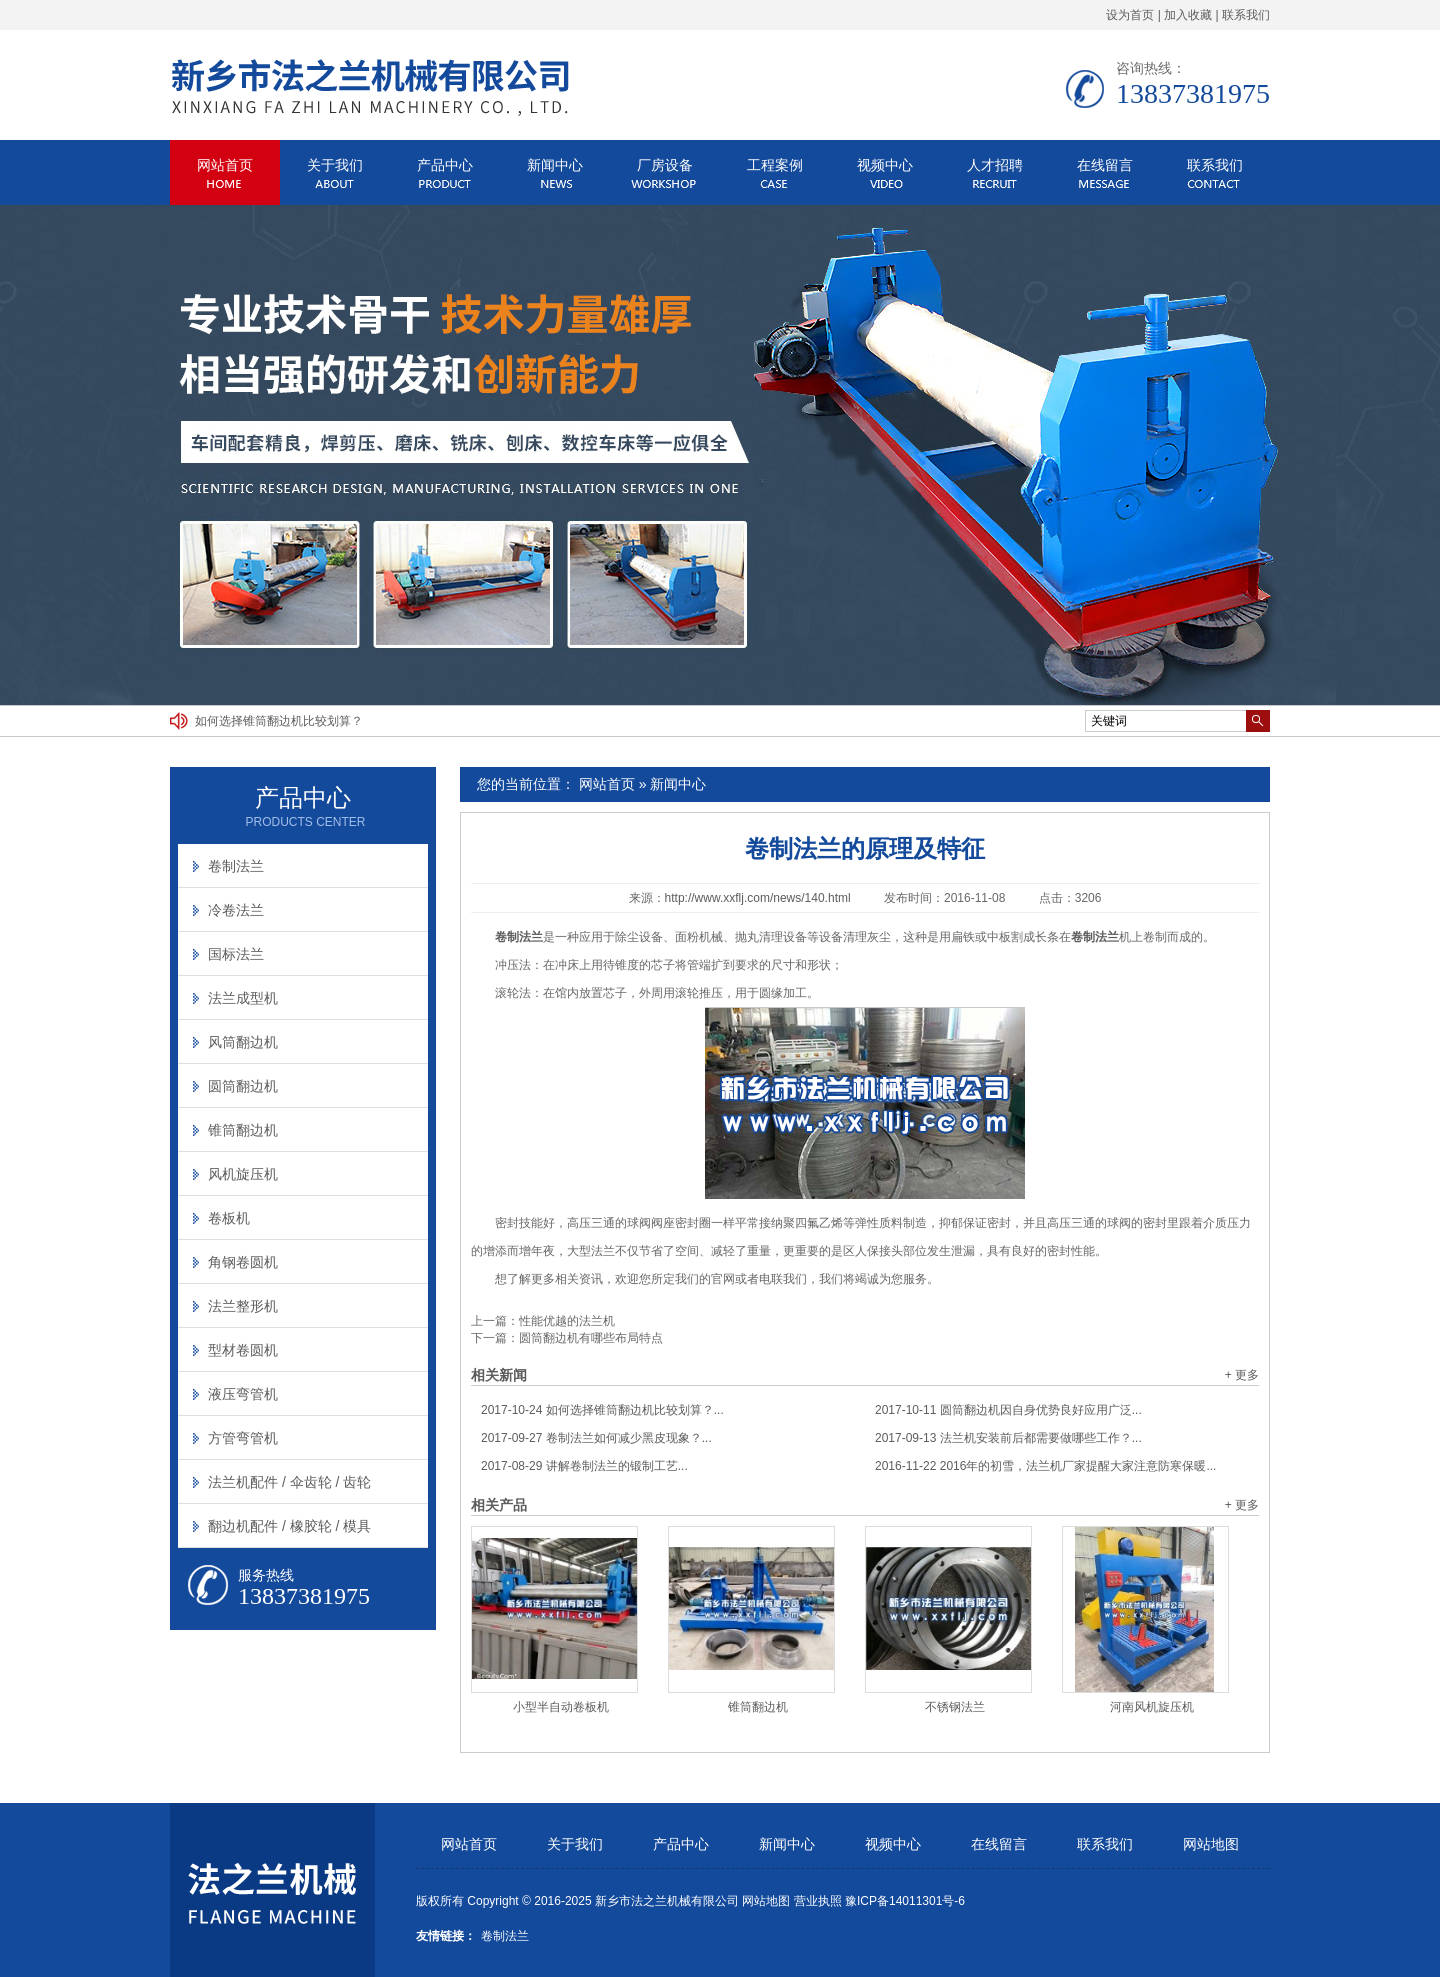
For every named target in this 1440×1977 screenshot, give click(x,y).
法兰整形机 (243, 1306)
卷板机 (229, 1218)
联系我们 (1246, 15)
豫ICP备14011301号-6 (905, 1901)
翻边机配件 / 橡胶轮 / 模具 (289, 1526)
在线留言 (1105, 165)
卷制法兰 (236, 866)
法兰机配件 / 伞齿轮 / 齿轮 (289, 1482)
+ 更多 (1242, 1375)
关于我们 (335, 165)
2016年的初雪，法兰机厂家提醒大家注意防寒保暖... (1045, 1466)
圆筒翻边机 (243, 1086)
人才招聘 (995, 165)
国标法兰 (236, 954)
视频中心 (885, 165)
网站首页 (225, 165)
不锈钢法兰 (955, 1707)
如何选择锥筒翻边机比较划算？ (279, 721)
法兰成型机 (243, 998)
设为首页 (1130, 15)
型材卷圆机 (243, 1350)
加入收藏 (1188, 15)
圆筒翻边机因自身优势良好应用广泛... (1008, 1410)
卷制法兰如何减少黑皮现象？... (596, 1438)
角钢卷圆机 (243, 1262)
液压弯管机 (243, 1394)
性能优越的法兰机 (567, 1321)
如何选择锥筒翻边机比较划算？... (602, 1410)
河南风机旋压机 (1152, 1707)
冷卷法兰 (236, 910)
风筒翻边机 (243, 1042)
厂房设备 (665, 165)
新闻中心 (555, 165)
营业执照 (818, 1901)
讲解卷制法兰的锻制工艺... (584, 1466)
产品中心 (445, 165)
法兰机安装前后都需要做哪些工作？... (1008, 1438)
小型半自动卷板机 (561, 1707)
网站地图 (1211, 1844)
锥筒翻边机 (758, 1707)
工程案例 (775, 165)
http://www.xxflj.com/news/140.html (758, 898)
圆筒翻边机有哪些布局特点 (591, 1338)
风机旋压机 (243, 1174)
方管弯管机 (243, 1438)
